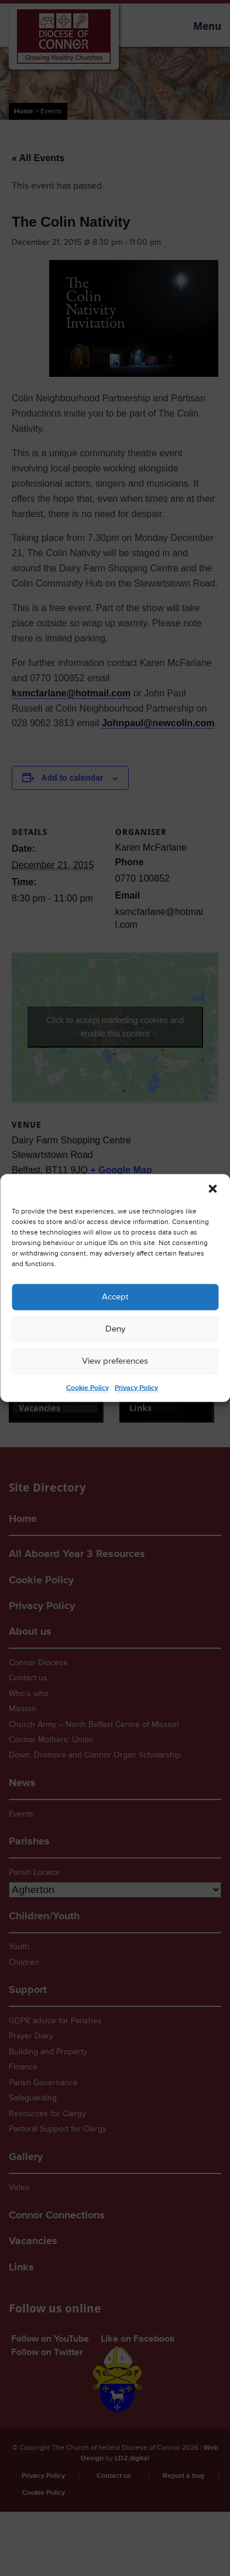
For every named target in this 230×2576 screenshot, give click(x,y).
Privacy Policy (136, 1387)
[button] (212, 1188)
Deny (115, 1328)
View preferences (115, 1361)
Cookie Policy (87, 1387)
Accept (115, 1296)
